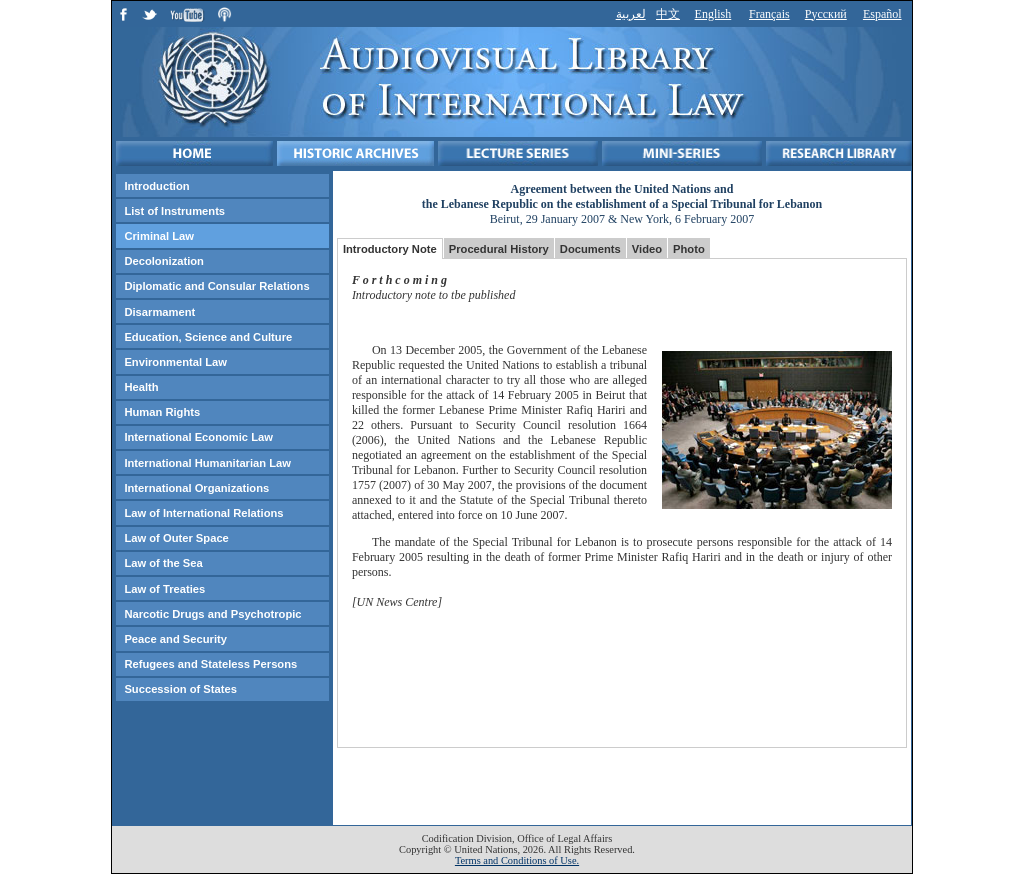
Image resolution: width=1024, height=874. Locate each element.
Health (141, 387)
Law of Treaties (164, 589)
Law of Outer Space (176, 538)
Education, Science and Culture (208, 337)
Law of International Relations (203, 513)
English (713, 14)
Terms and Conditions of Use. (517, 860)
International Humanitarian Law (207, 463)
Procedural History (499, 249)
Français (769, 14)
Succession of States (180, 689)
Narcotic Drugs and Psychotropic (212, 614)
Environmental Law (175, 362)
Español (882, 14)
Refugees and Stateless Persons (210, 664)
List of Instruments (174, 211)
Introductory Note (390, 249)
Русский (826, 14)
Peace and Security (175, 639)
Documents (590, 249)
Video (647, 249)
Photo (689, 249)
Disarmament (159, 312)
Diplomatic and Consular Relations (216, 286)
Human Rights (162, 412)
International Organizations (196, 488)
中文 (668, 14)
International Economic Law (198, 437)
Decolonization (164, 261)
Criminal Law (159, 236)
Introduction (156, 186)
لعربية (631, 14)
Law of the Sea (163, 563)
